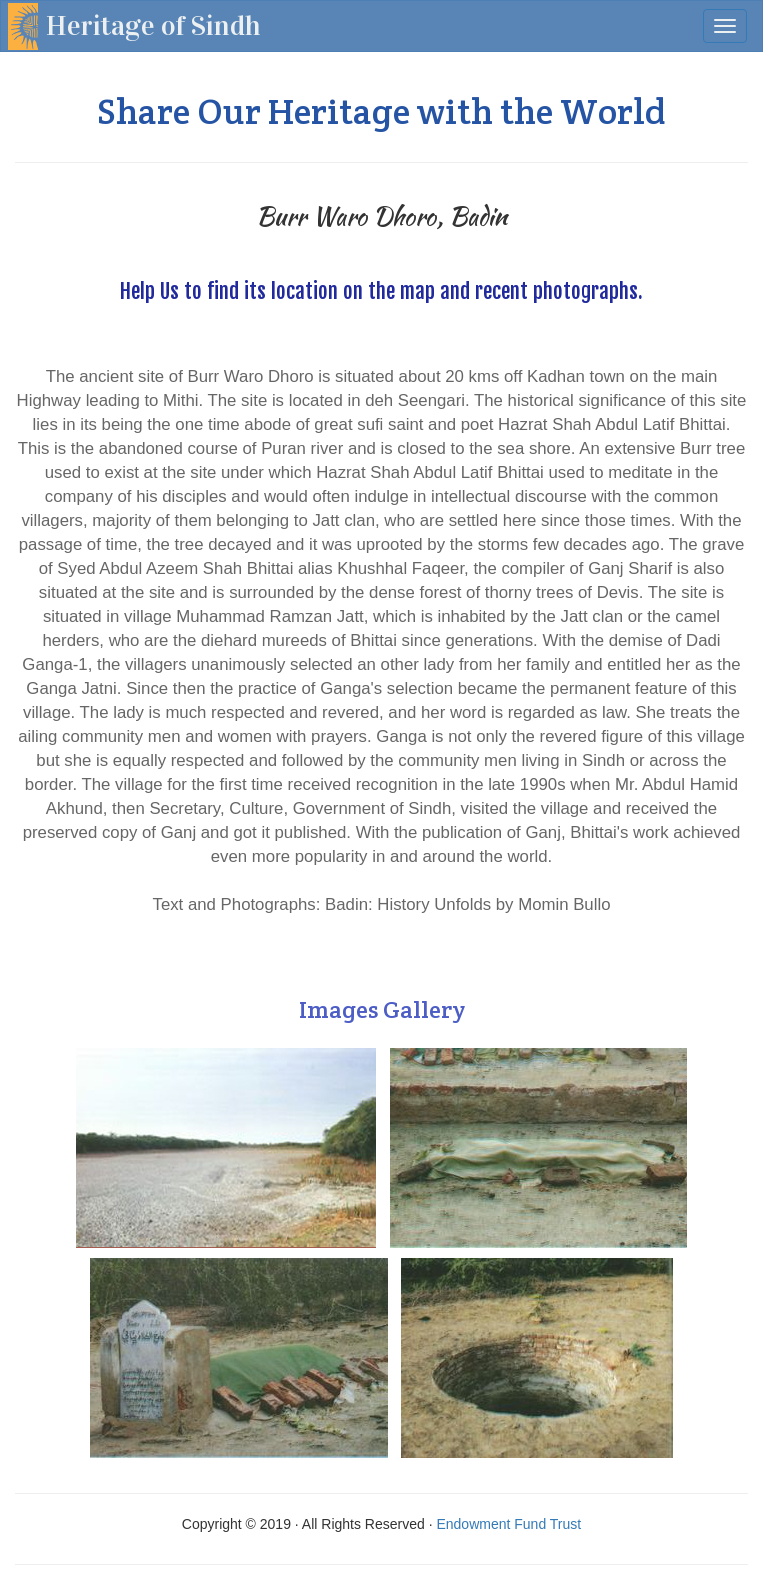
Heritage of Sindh (153, 26)
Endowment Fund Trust (508, 1524)
